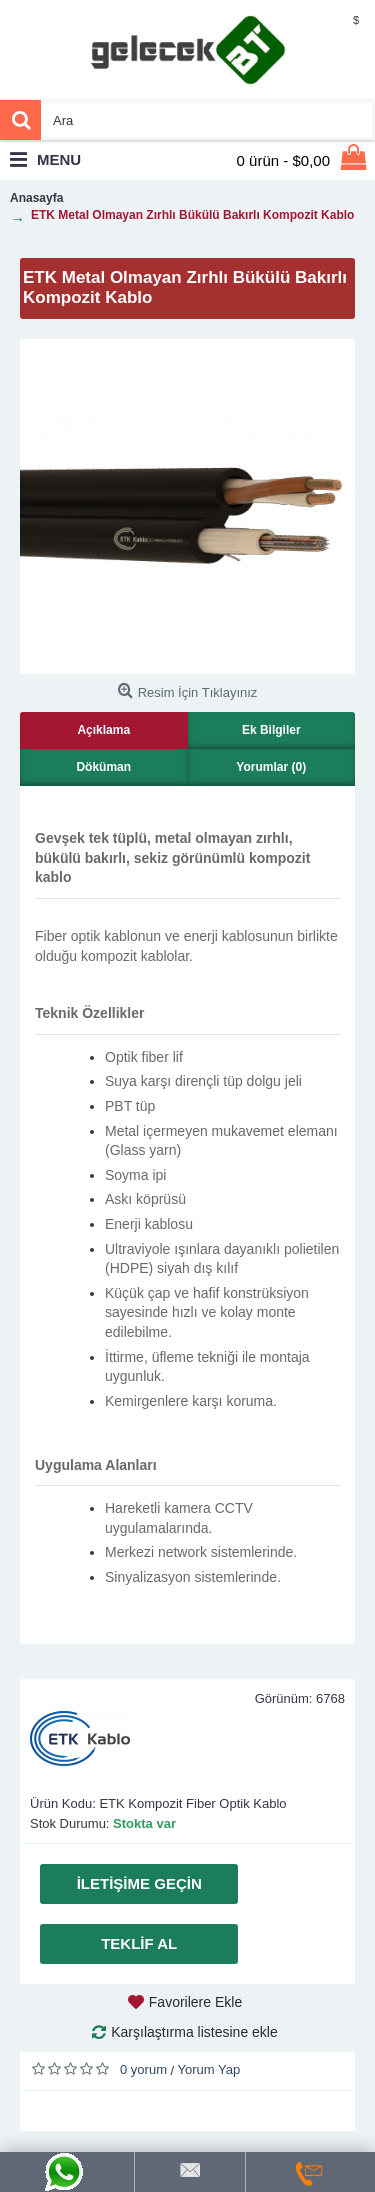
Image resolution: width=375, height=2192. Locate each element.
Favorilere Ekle (195, 2002)
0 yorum (143, 2069)
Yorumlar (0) (271, 767)
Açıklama (103, 730)
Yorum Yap (209, 2069)
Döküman (103, 767)
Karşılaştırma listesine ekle (194, 2032)
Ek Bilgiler (271, 730)
